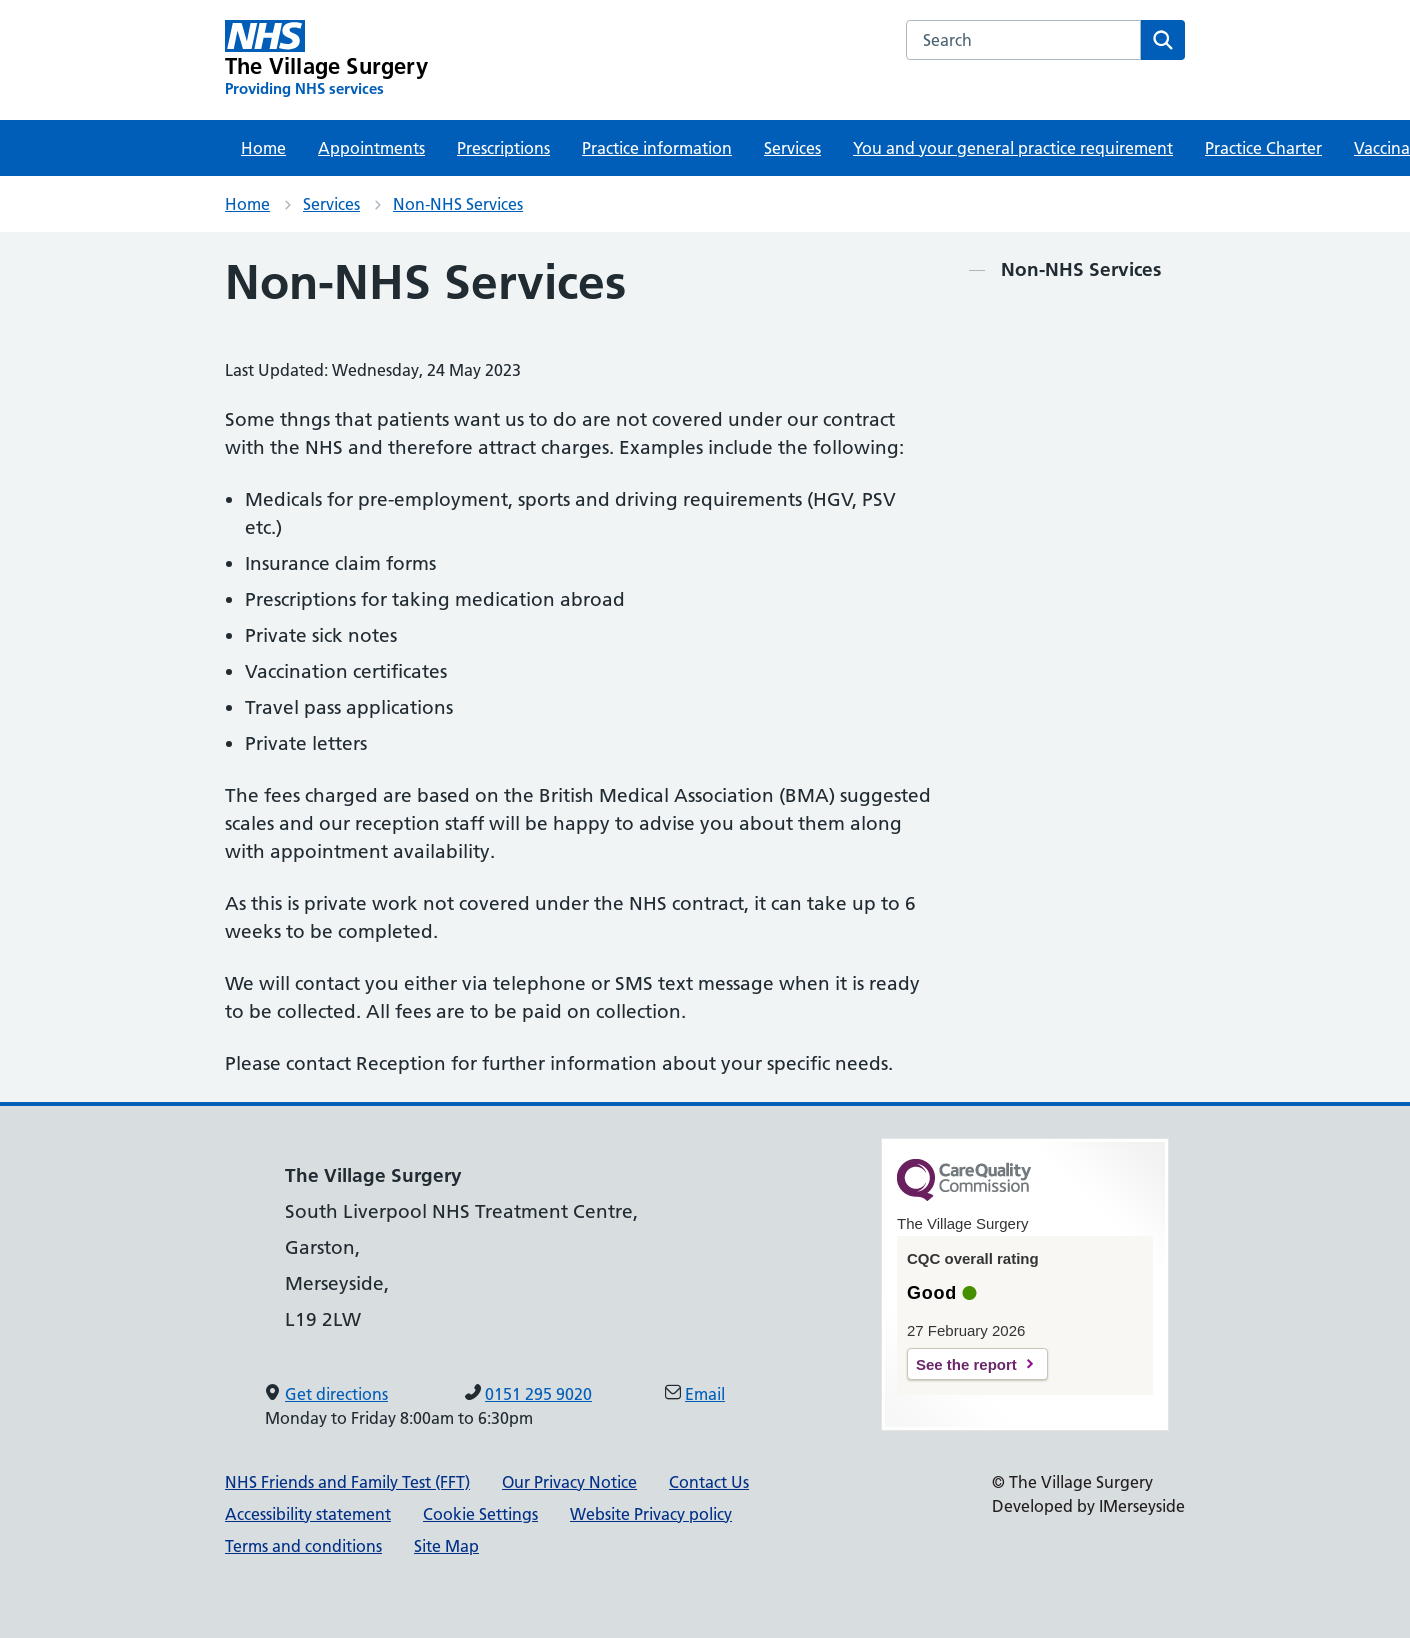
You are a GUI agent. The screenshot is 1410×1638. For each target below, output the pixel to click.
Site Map (446, 1546)
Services (792, 148)
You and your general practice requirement (1013, 148)
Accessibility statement (308, 1514)
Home (263, 148)
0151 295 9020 (538, 1394)
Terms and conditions (303, 1546)
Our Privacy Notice (569, 1482)
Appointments (371, 148)
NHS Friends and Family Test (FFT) (347, 1482)
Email (705, 1394)
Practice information (657, 148)
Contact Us (709, 1482)
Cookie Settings (480, 1514)
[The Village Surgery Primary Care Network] (326, 59)
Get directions (336, 1394)
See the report (966, 1364)
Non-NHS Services (458, 204)
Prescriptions (503, 148)
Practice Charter (1263, 148)
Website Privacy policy (651, 1514)
